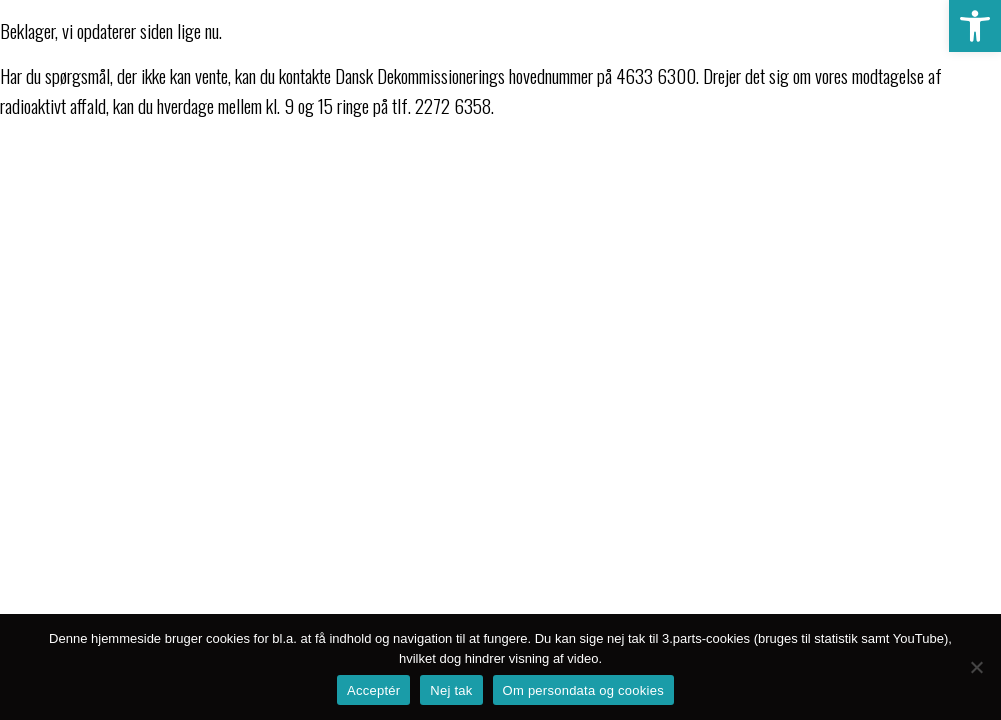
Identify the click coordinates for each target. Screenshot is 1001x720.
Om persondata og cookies (583, 690)
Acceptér (373, 690)
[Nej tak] (976, 667)
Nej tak (451, 690)
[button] (975, 26)
